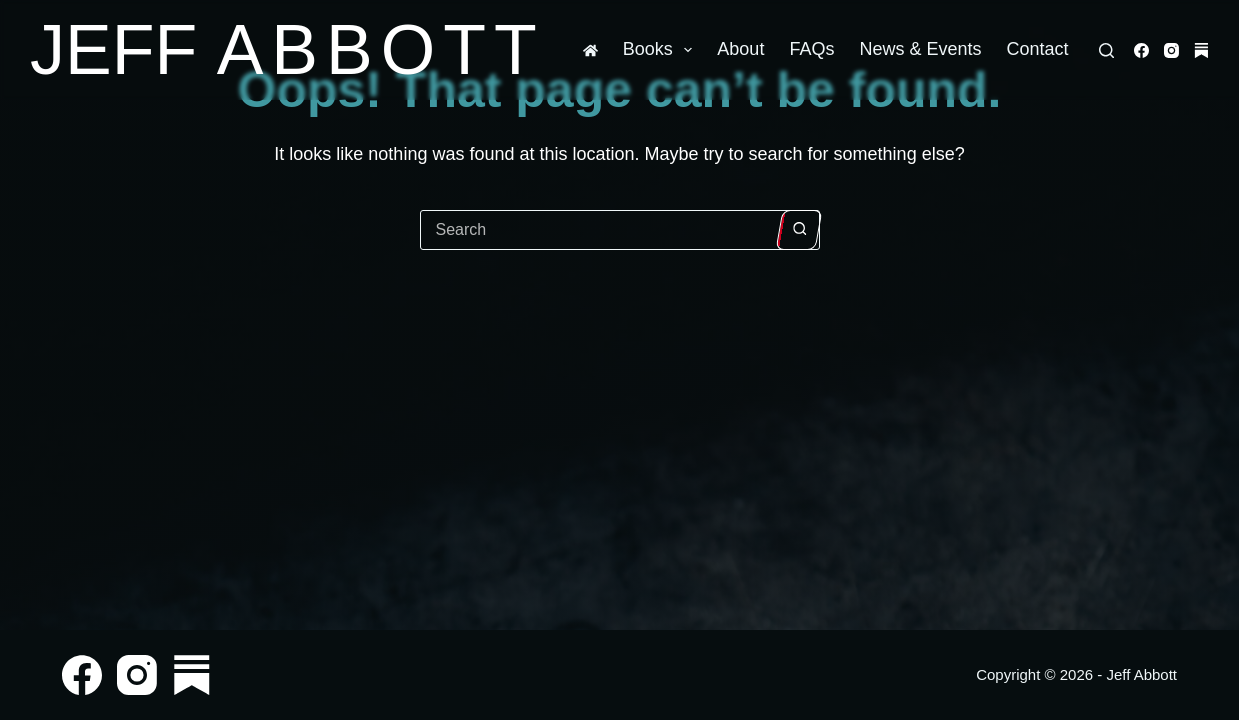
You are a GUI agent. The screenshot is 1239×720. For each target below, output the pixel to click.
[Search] (1106, 50)
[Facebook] (1141, 50)
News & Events (920, 49)
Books (662, 50)
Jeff (287, 50)
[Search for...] (600, 230)
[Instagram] (1171, 50)
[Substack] (1201, 50)
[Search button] (798, 230)
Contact (1037, 49)
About (740, 49)
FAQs (811, 49)
